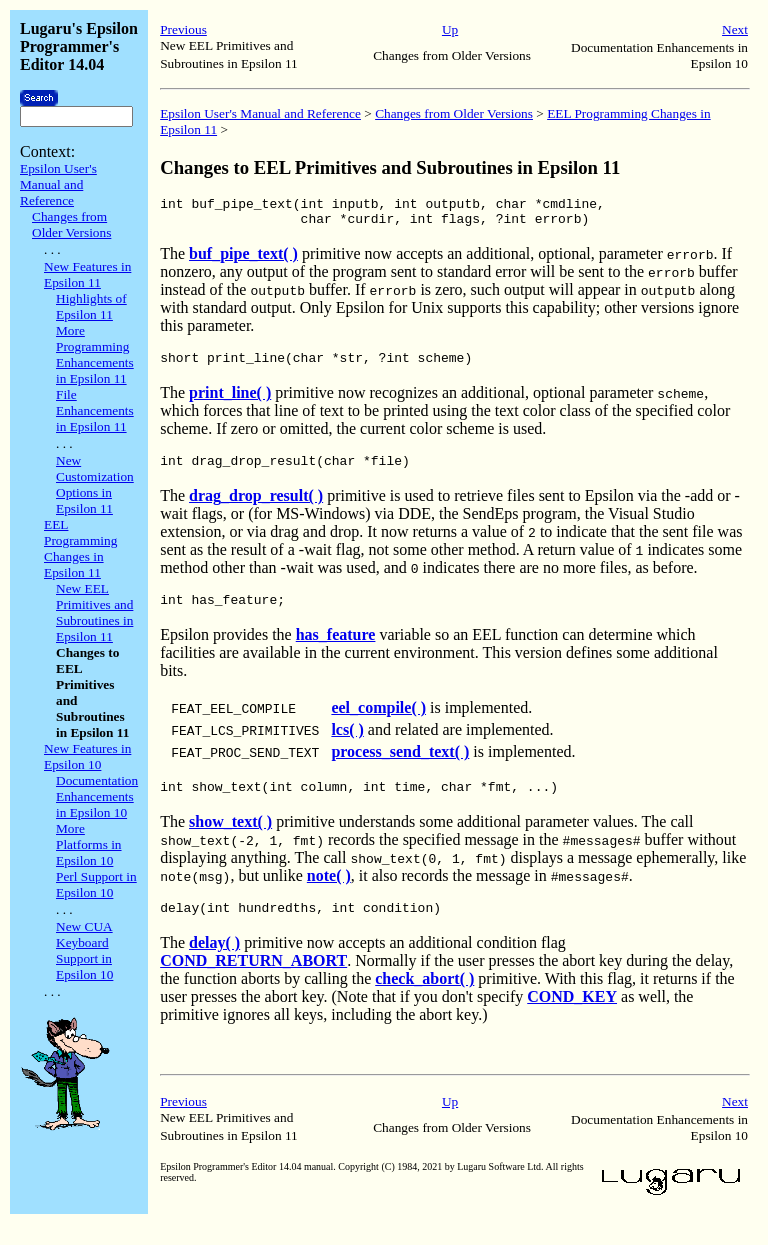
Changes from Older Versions (71, 224)
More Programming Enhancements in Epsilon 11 (95, 354)
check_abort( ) (424, 999)
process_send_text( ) (400, 766)
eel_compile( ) (378, 722)
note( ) (329, 893)
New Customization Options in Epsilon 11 (95, 484)
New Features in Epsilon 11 (87, 274)
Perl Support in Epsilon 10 (96, 884)
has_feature (336, 649)
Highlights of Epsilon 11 (91, 306)
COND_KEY (572, 1017)
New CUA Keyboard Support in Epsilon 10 (84, 950)
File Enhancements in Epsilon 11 (95, 410)
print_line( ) (230, 401)
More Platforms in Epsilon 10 (89, 844)
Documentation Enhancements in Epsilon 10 (97, 796)
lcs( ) (347, 744)
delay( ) (214, 963)
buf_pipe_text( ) (243, 259)
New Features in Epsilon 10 (87, 756)
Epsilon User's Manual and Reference (58, 184)
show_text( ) (230, 839)
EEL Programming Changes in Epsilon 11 (80, 548)
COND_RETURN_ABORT (253, 981)
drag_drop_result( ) (256, 507)
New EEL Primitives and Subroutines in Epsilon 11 (94, 612)
